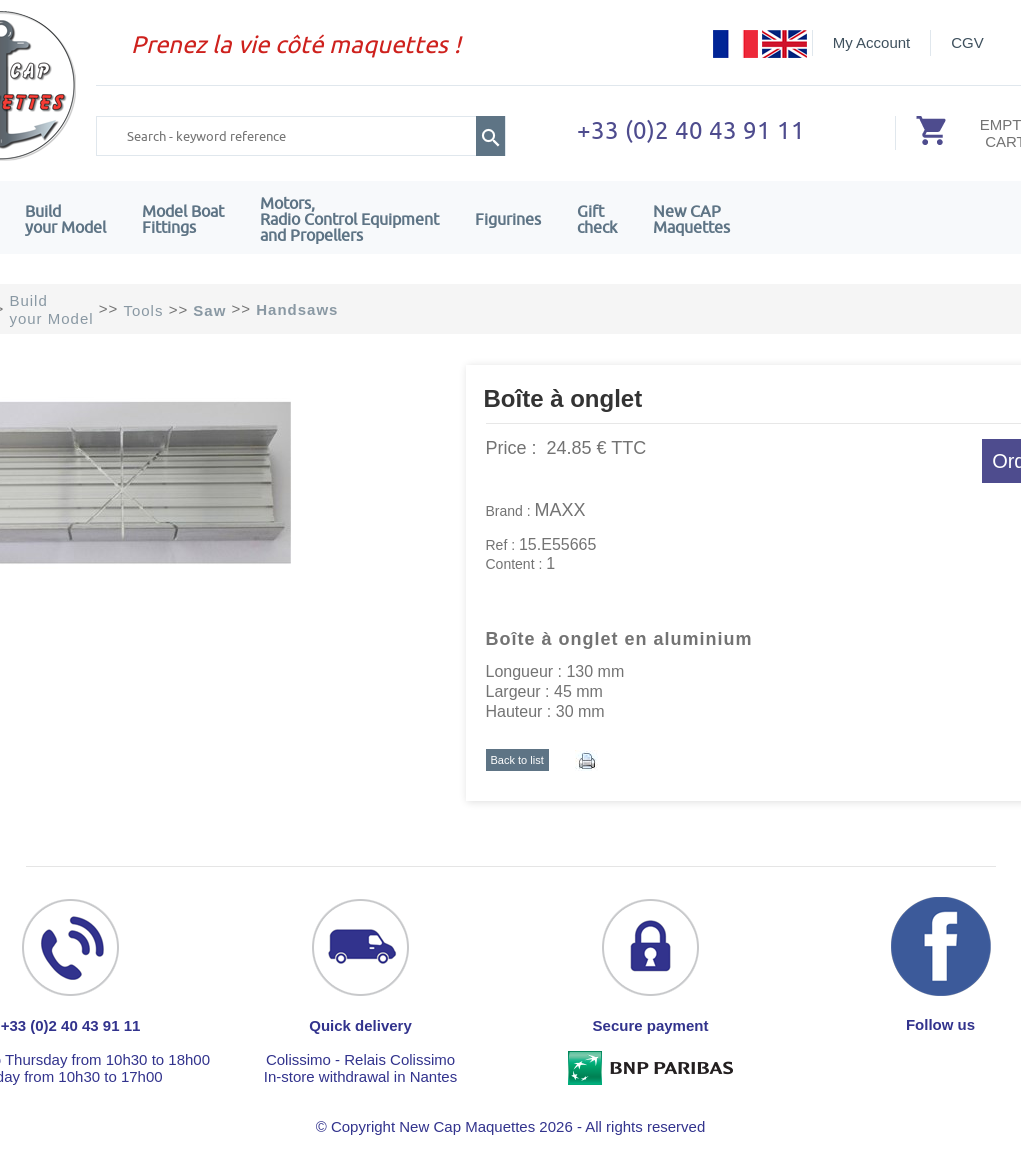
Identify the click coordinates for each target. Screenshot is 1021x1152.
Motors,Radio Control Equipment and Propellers (349, 219)
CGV (967, 42)
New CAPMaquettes (691, 219)
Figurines (508, 219)
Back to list (517, 760)
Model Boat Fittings (183, 219)
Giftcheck (597, 219)
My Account (872, 42)
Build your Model (65, 219)
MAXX (560, 510)
